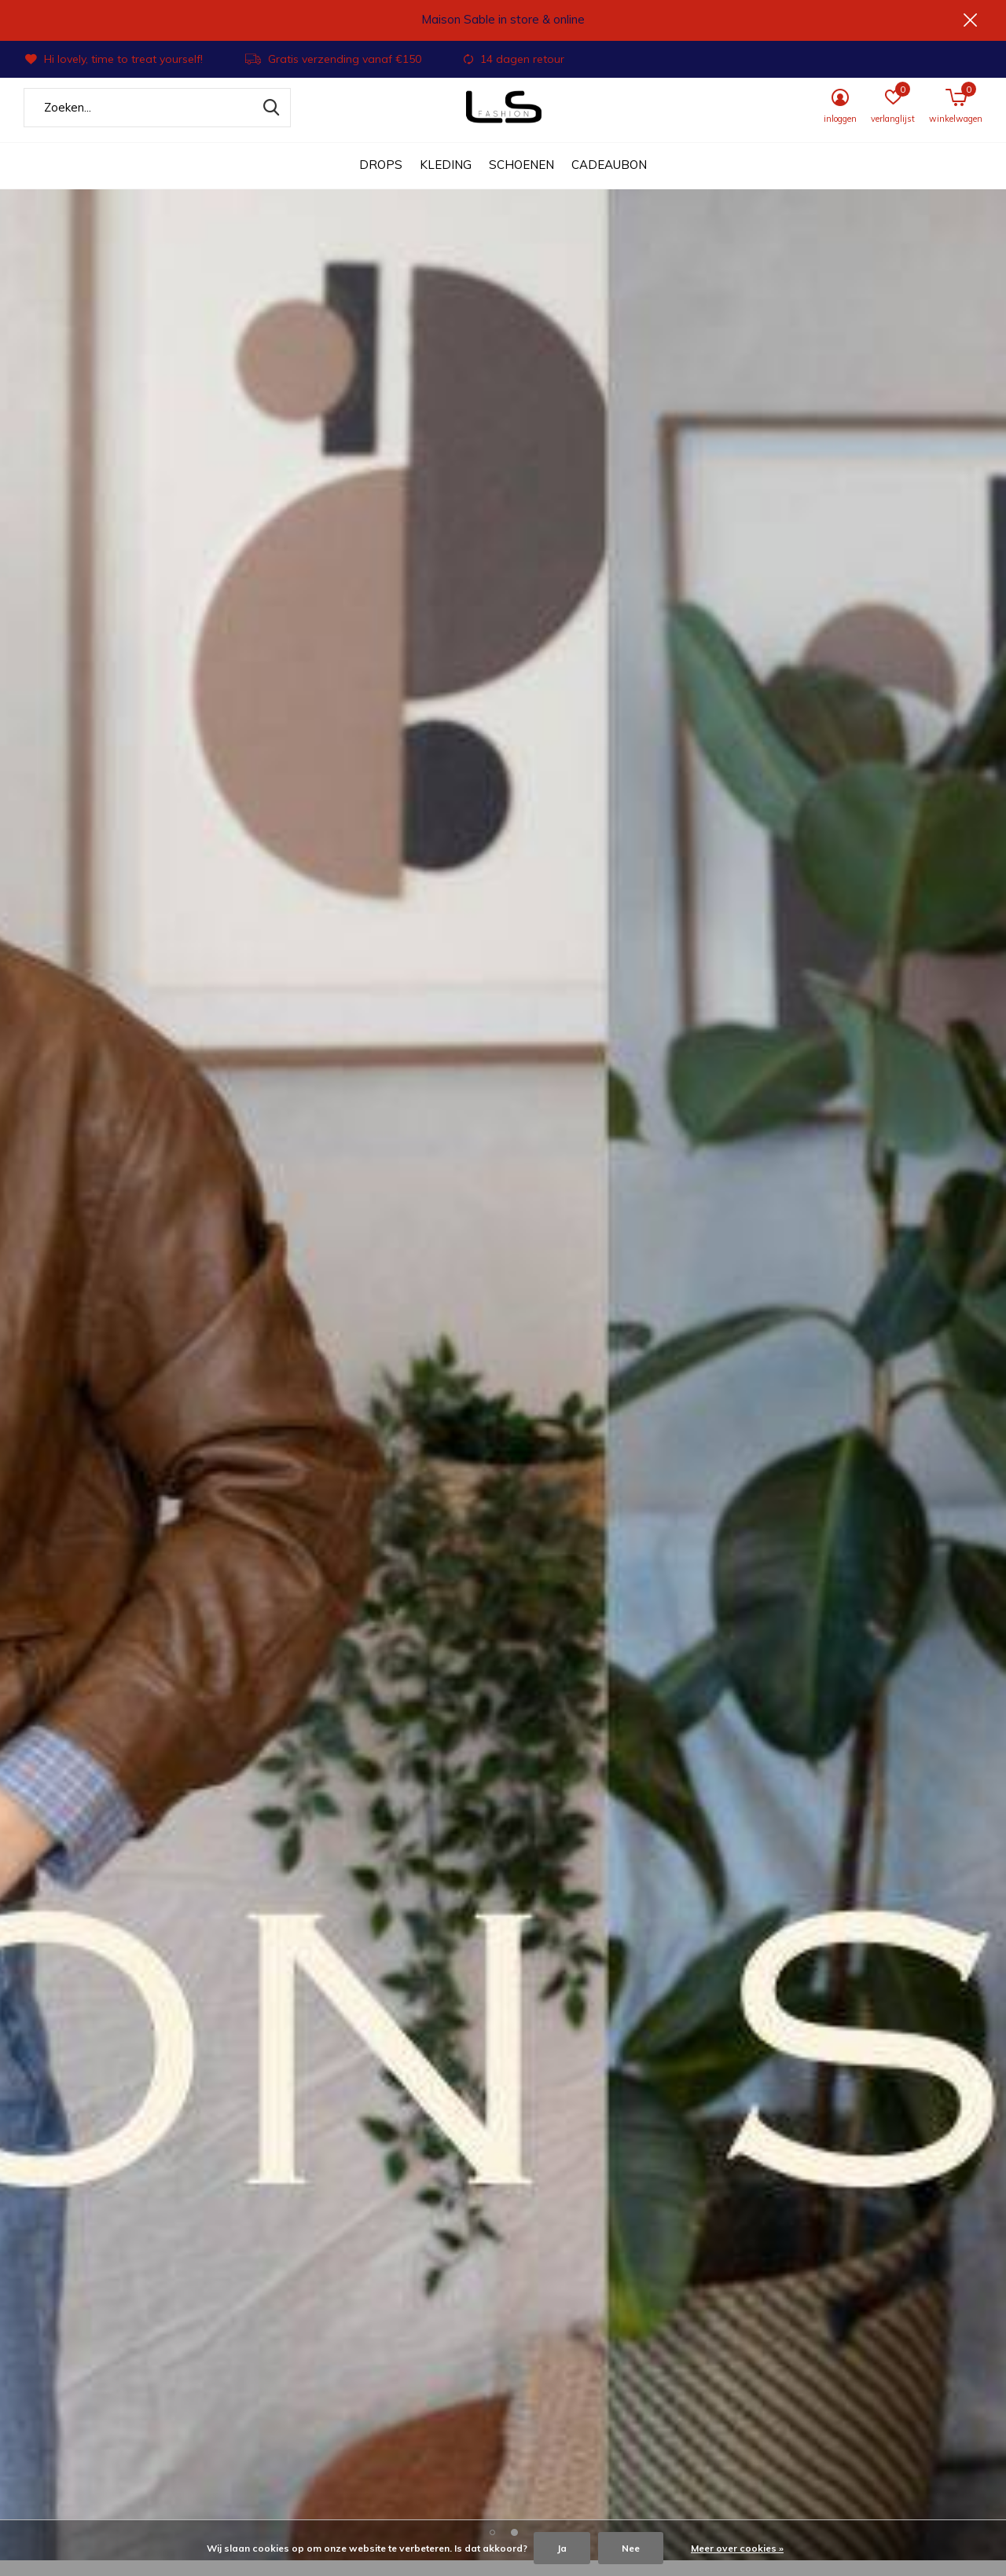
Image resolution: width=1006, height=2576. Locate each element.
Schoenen (521, 181)
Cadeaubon (609, 181)
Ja (562, 2548)
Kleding (446, 181)
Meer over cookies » (737, 2548)
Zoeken (269, 123)
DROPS (380, 181)
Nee (631, 2548)
